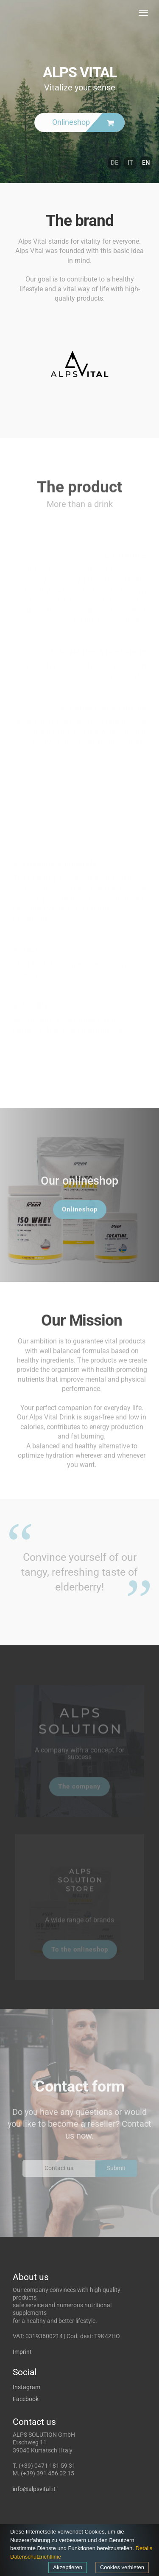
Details (144, 2548)
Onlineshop (80, 1214)
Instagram (26, 2387)
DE (114, 162)
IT (130, 162)
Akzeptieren (67, 2567)
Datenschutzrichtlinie (35, 2556)
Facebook (26, 2399)
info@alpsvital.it (34, 2489)
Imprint (22, 2352)
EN (146, 162)
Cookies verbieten (122, 2567)
